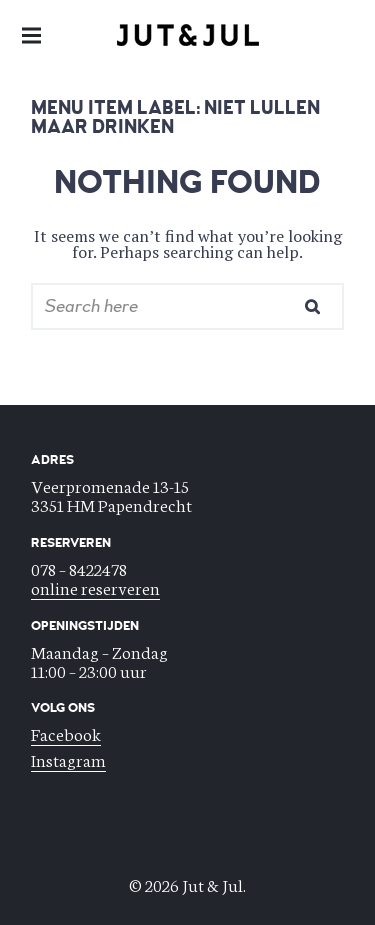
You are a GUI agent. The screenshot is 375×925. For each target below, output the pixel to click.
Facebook (66, 733)
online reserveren (95, 587)
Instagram (68, 759)
